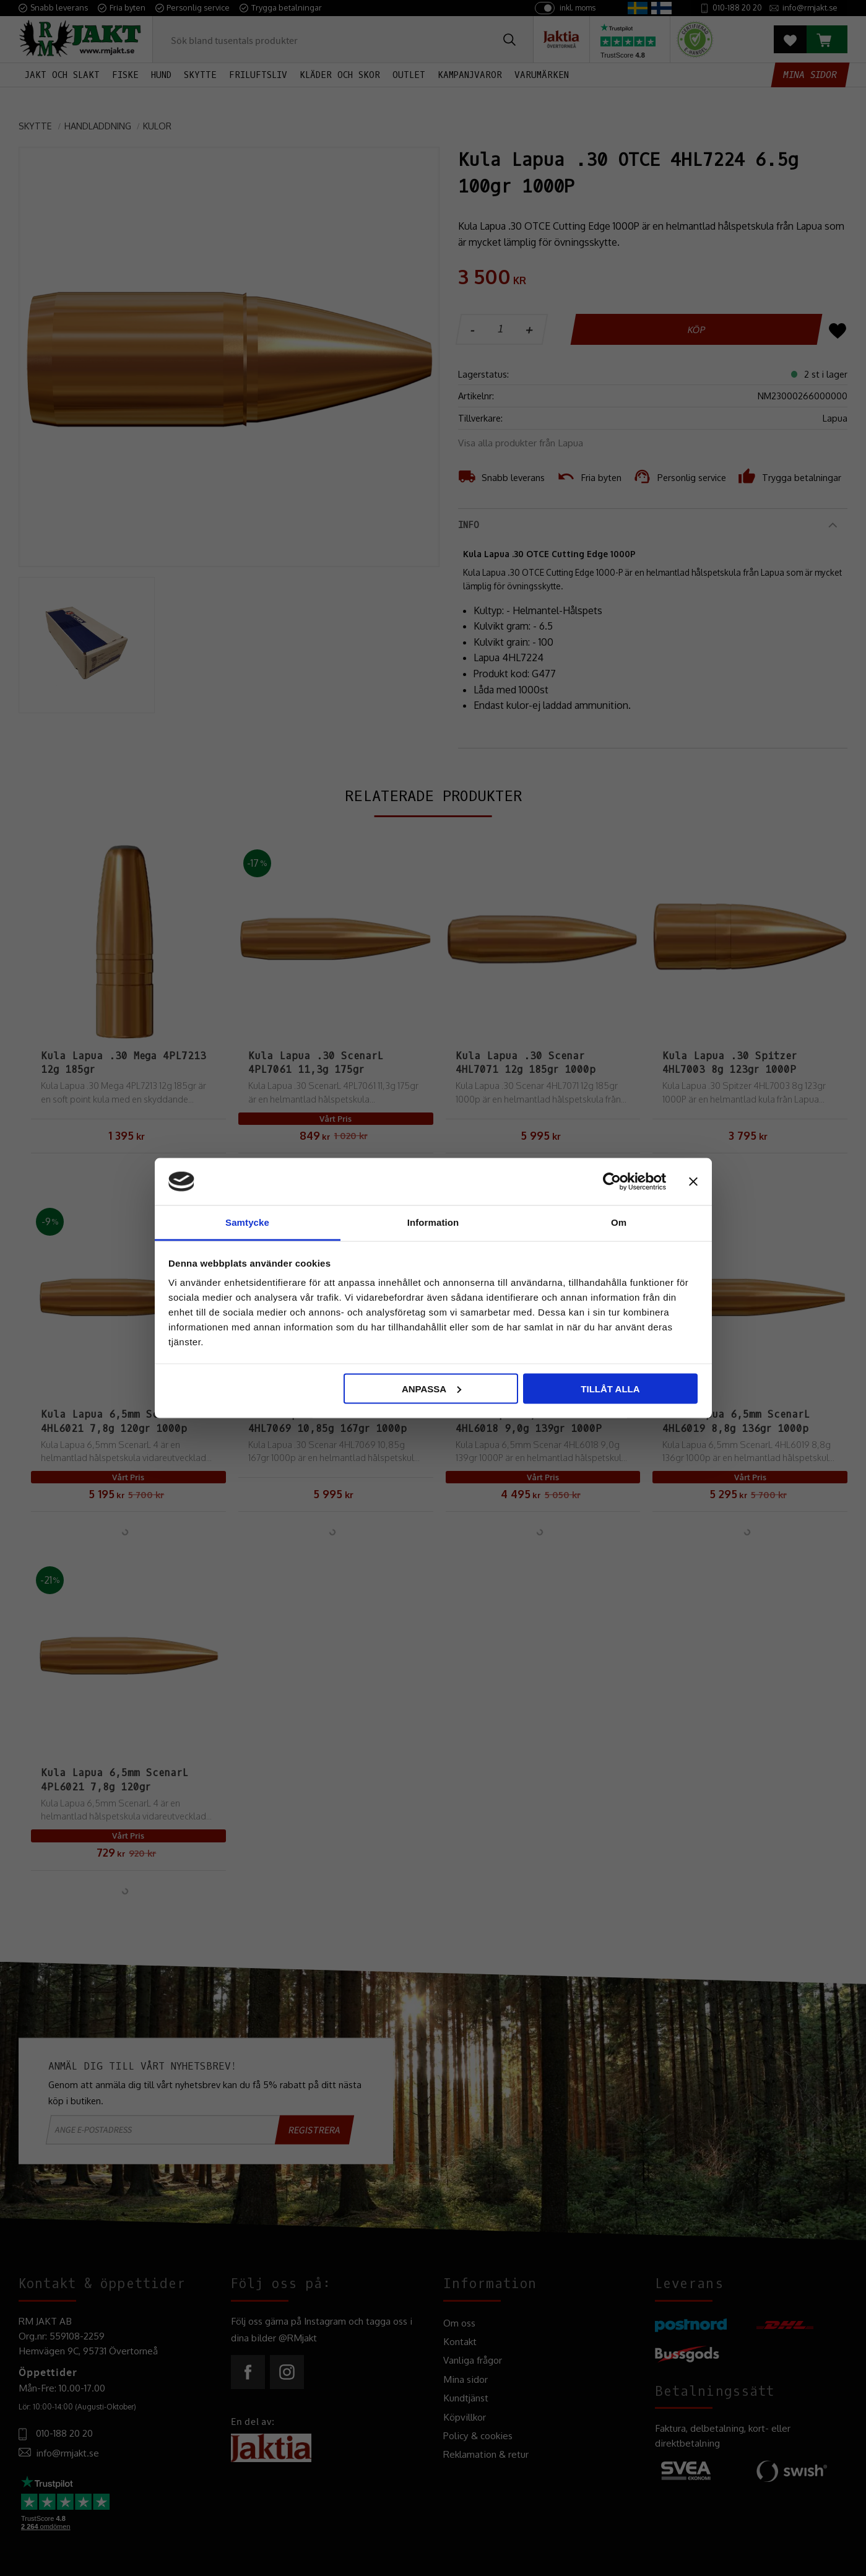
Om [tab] (618, 1222)
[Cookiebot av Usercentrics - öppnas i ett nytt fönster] (612, 1181)
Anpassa (431, 1388)
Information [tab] (433, 1222)
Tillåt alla (610, 1388)
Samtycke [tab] (247, 1222)
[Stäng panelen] (693, 1181)
